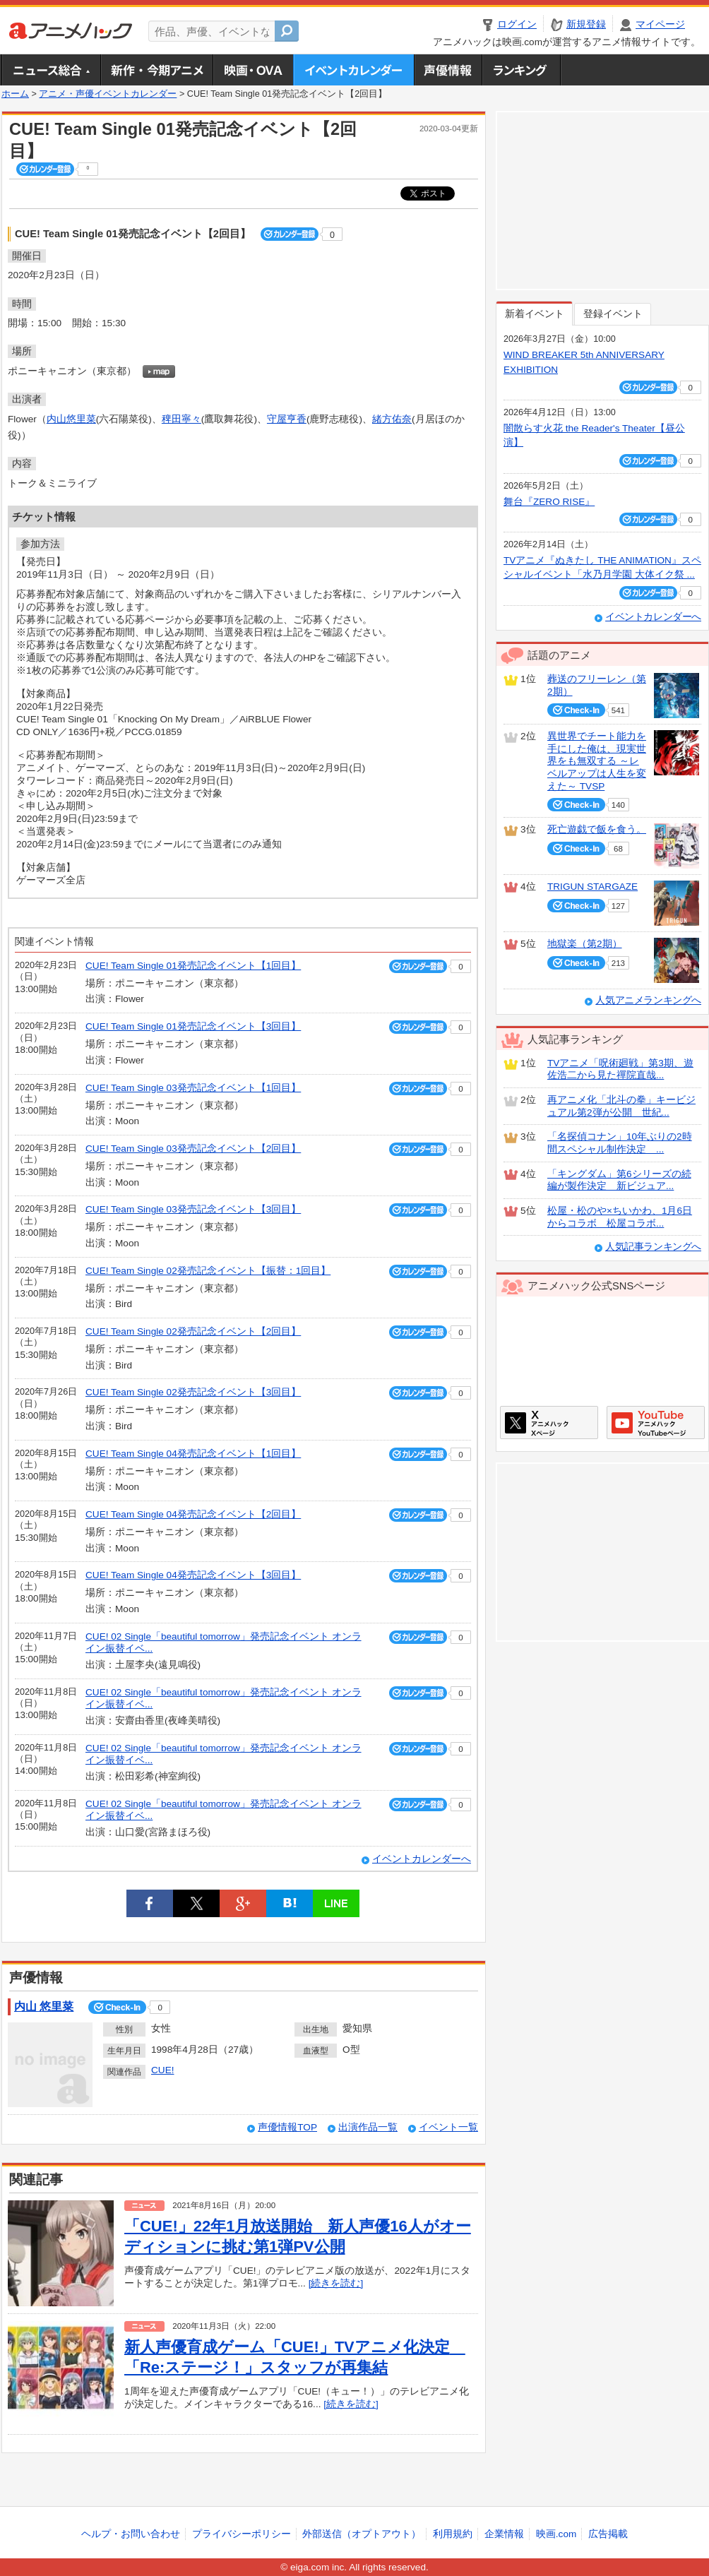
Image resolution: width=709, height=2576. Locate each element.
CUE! (162, 2070)
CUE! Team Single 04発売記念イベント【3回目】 (193, 1575)
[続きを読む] (336, 2283)
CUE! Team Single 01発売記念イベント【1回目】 (193, 965)
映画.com (556, 2534)
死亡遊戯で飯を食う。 (596, 829)
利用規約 (452, 2534)
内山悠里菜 (71, 419)
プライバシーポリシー (241, 2534)
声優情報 (448, 69)
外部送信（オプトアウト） (361, 2534)
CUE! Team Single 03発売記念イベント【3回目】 (193, 1209)
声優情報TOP (287, 2127)
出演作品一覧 (368, 2127)
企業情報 (504, 2534)
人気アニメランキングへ (648, 1000)
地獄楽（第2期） (584, 943)
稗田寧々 (181, 419)
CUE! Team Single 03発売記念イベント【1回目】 (193, 1088)
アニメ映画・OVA (253, 69)
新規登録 (586, 24)
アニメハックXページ (549, 1422)
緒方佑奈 (392, 419)
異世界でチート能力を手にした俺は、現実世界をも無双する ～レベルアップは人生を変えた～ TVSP (596, 761)
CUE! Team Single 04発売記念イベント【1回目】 (193, 1453)
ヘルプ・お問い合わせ (130, 2534)
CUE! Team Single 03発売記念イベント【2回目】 (193, 1148)
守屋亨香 (286, 419)
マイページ (660, 24)
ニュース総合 (50, 69)
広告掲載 (608, 2534)
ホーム (15, 94)
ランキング (521, 69)
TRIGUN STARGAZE (592, 886)
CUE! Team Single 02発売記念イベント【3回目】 (193, 1392)
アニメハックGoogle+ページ (656, 1422)
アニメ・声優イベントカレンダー (353, 69)
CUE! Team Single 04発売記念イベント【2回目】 (193, 1514)
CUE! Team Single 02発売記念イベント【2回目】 (193, 1331)
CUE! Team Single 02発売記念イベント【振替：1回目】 (207, 1270)
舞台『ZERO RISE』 (549, 501)
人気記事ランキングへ (653, 1246)
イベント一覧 (448, 2127)
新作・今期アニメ (156, 69)
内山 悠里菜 (43, 2006)
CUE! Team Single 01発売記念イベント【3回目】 (193, 1026)
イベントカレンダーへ (421, 1859)
